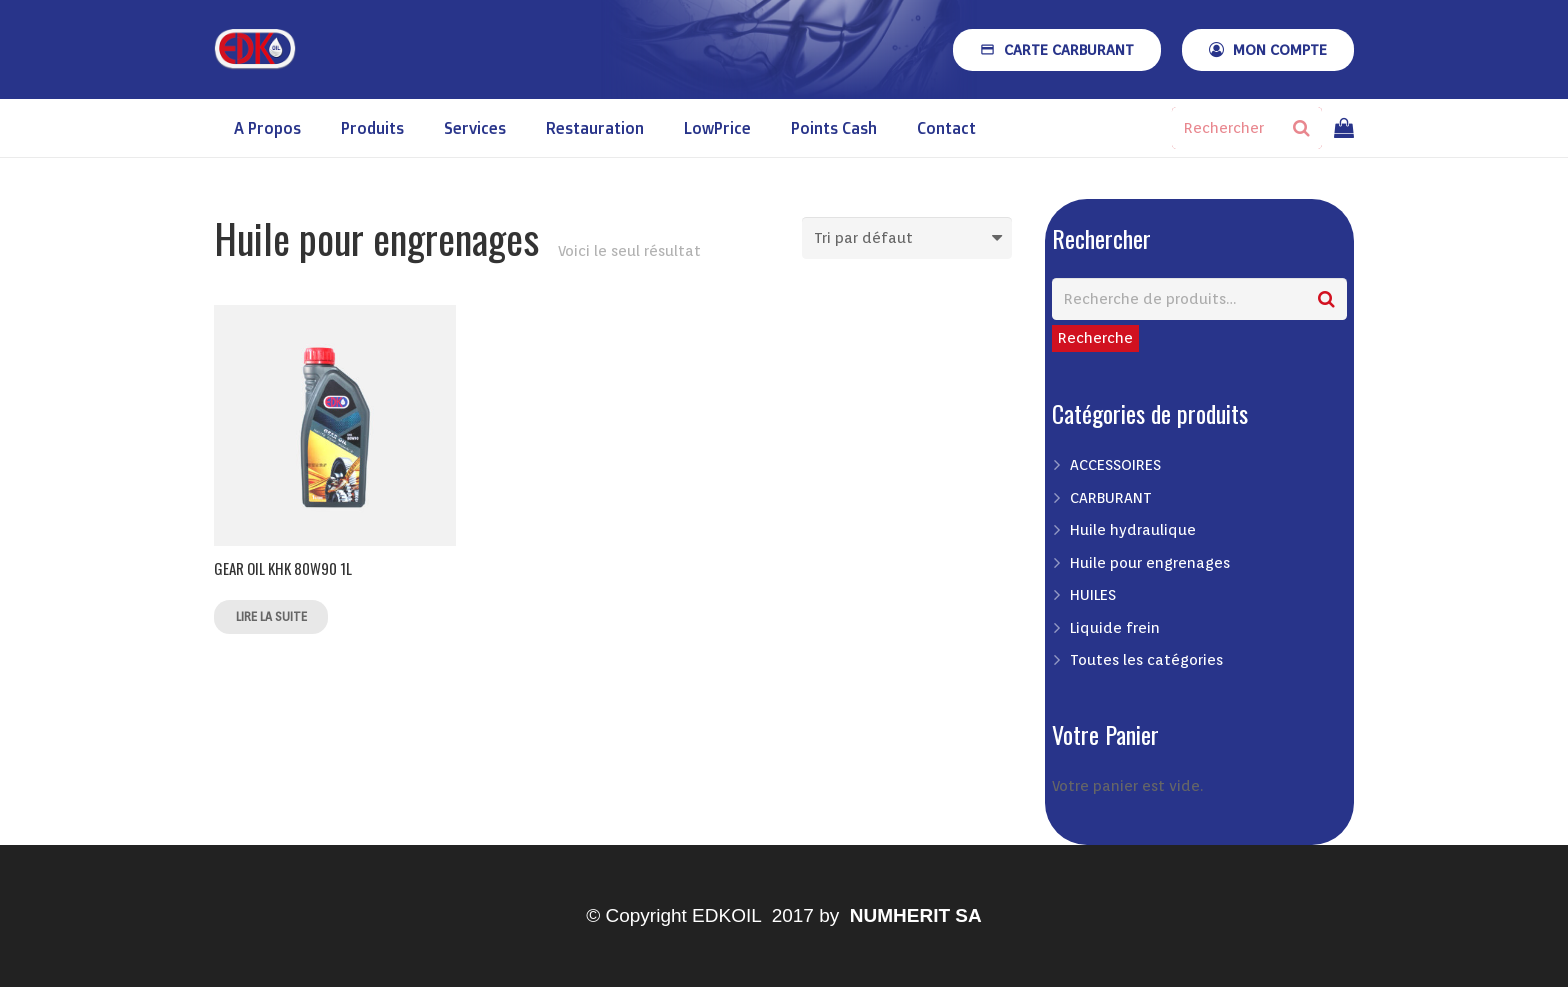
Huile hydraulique (1133, 530)
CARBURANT (1111, 498)
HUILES (1093, 595)
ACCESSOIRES (1115, 465)
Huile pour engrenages (1150, 563)
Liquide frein (1115, 628)
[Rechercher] (1247, 128)
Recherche (1095, 338)
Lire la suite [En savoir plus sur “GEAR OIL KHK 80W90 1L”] (271, 616)
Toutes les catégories (1146, 660)
